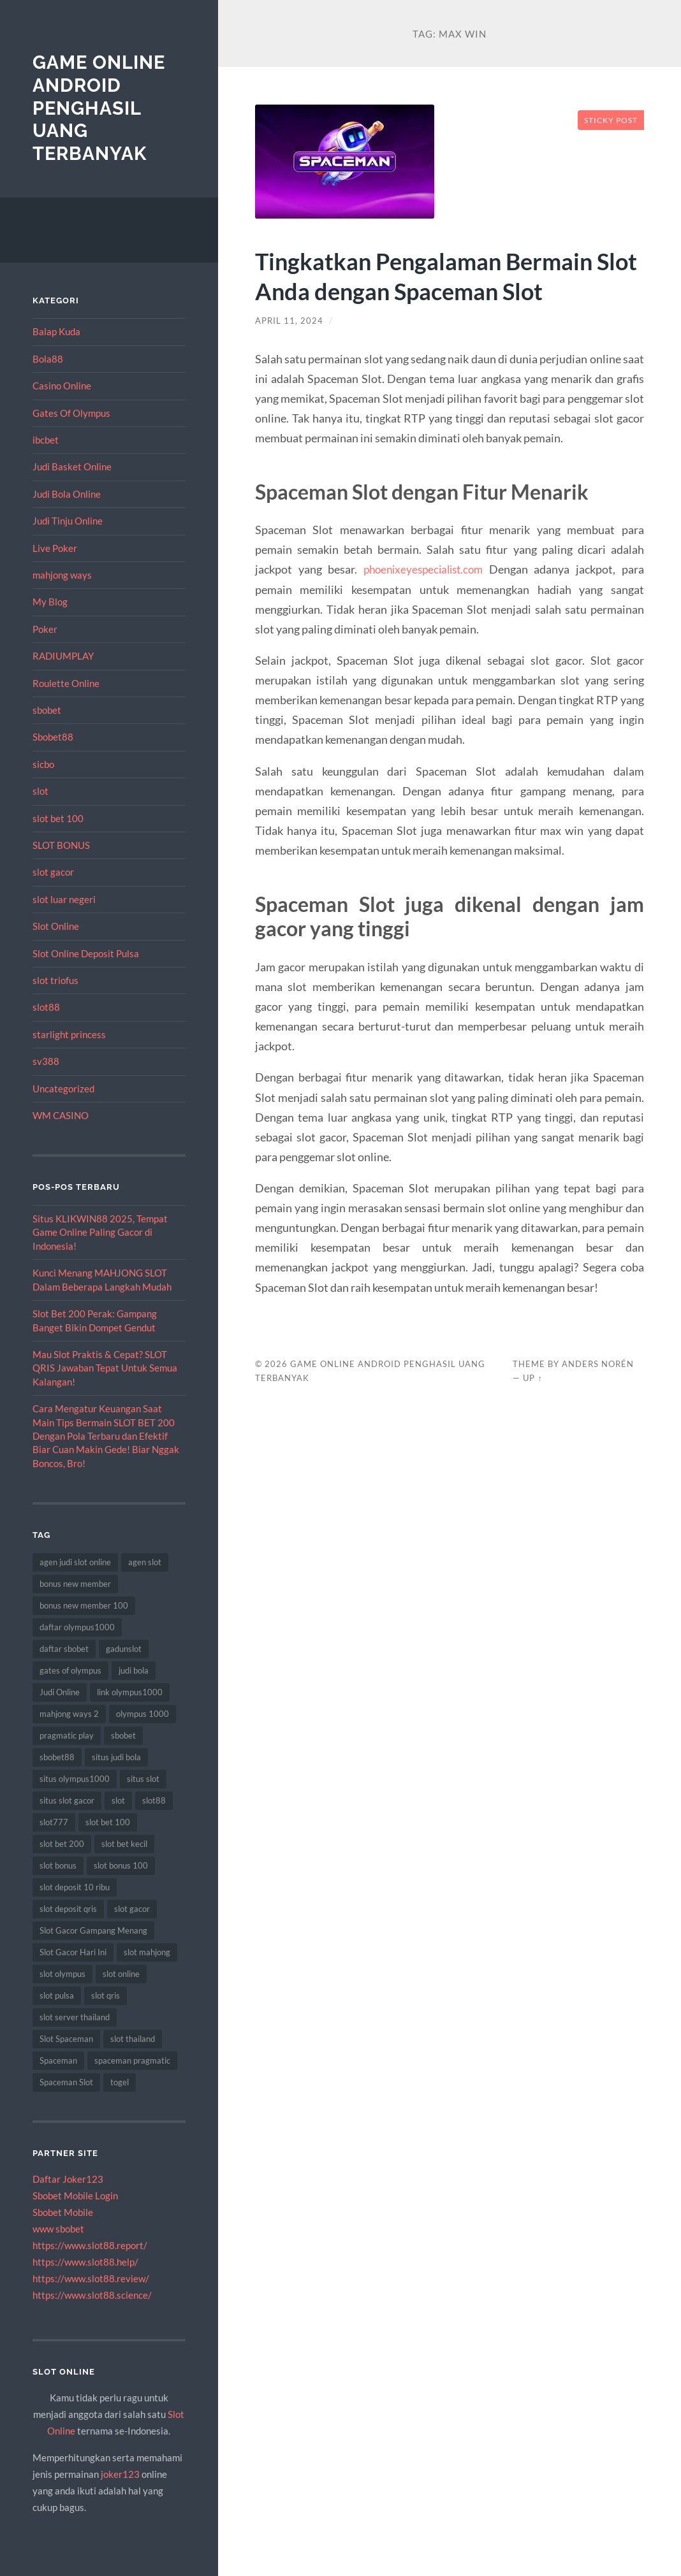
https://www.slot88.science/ (92, 2295)
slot (40, 791)
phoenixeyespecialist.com (423, 569)
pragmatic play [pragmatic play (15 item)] (67, 1735)
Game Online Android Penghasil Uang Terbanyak (102, 107)
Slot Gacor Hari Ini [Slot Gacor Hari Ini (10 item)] (73, 1952)
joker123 (120, 2473)
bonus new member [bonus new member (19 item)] (75, 1584)
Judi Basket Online (72, 466)
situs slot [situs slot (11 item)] (143, 1779)
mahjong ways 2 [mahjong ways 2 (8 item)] (69, 1714)
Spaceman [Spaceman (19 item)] (58, 2060)
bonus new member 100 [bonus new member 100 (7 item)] (84, 1605)
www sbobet (58, 2228)
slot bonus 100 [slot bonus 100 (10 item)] (121, 1865)
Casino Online (62, 385)
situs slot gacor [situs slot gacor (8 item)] (67, 1800)
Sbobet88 (53, 736)
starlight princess (69, 1034)
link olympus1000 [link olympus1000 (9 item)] (130, 1692)
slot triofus (55, 980)
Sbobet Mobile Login (75, 2195)
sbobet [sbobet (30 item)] (123, 1735)
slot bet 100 (58, 817)
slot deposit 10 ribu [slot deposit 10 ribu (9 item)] (75, 1887)
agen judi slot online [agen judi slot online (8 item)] (75, 1562)
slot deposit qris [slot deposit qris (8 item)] (68, 1909)
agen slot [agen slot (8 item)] (144, 1562)
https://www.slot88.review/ (91, 2278)
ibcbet (46, 439)
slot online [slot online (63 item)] (121, 1974)
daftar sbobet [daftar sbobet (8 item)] (64, 1649)
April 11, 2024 (290, 320)
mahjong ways (62, 575)
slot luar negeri (64, 899)
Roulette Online (66, 682)
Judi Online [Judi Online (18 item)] (60, 1692)
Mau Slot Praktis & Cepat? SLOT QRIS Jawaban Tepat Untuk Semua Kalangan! (105, 1368)
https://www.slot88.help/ (85, 2262)
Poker (45, 629)
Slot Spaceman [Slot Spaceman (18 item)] (66, 2039)
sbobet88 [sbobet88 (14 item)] (57, 1757)
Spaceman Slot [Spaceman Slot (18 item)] (66, 2082)
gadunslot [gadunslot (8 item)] (124, 1649)
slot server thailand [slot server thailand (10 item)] (75, 2017)
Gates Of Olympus (71, 412)
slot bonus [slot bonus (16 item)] (58, 1865)
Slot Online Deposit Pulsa (86, 953)
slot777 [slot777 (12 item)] (54, 1822)
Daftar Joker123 (68, 2179)
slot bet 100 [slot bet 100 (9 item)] (107, 1822)
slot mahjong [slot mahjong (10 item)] (147, 1952)
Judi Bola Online (67, 494)
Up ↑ (532, 1378)
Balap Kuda (56, 331)
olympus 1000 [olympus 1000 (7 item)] (142, 1714)
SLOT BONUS (61, 845)
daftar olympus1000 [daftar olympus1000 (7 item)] (77, 1627)
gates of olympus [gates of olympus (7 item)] (70, 1670)
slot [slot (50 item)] (118, 1800)
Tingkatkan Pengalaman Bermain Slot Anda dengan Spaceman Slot (437, 275)
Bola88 (48, 359)
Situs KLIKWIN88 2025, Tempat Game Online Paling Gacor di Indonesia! (100, 1232)
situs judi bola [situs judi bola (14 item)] (116, 1757)
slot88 (46, 1007)
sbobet (47, 710)
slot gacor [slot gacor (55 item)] (132, 1909)
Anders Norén (598, 1364)
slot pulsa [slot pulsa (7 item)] (57, 1995)
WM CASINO (61, 1115)
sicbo (43, 764)
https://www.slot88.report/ (90, 2245)
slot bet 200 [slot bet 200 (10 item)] (62, 1844)
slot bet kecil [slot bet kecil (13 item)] (124, 1844)
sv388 (46, 1061)
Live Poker (55, 547)
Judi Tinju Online (68, 520)
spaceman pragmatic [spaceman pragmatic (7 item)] (132, 2060)
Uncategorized (63, 1088)
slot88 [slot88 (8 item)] (154, 1800)
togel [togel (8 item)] (119, 2082)
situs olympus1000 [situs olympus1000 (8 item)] (75, 1779)
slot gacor (53, 872)
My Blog (50, 601)
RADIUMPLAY (63, 656)
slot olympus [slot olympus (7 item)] (62, 1974)
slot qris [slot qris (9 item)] (105, 1995)
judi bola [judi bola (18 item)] (134, 1670)
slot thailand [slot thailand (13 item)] (132, 2039)
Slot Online (56, 926)
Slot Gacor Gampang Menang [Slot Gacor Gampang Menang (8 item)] (93, 1930)
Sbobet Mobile (63, 2212)
